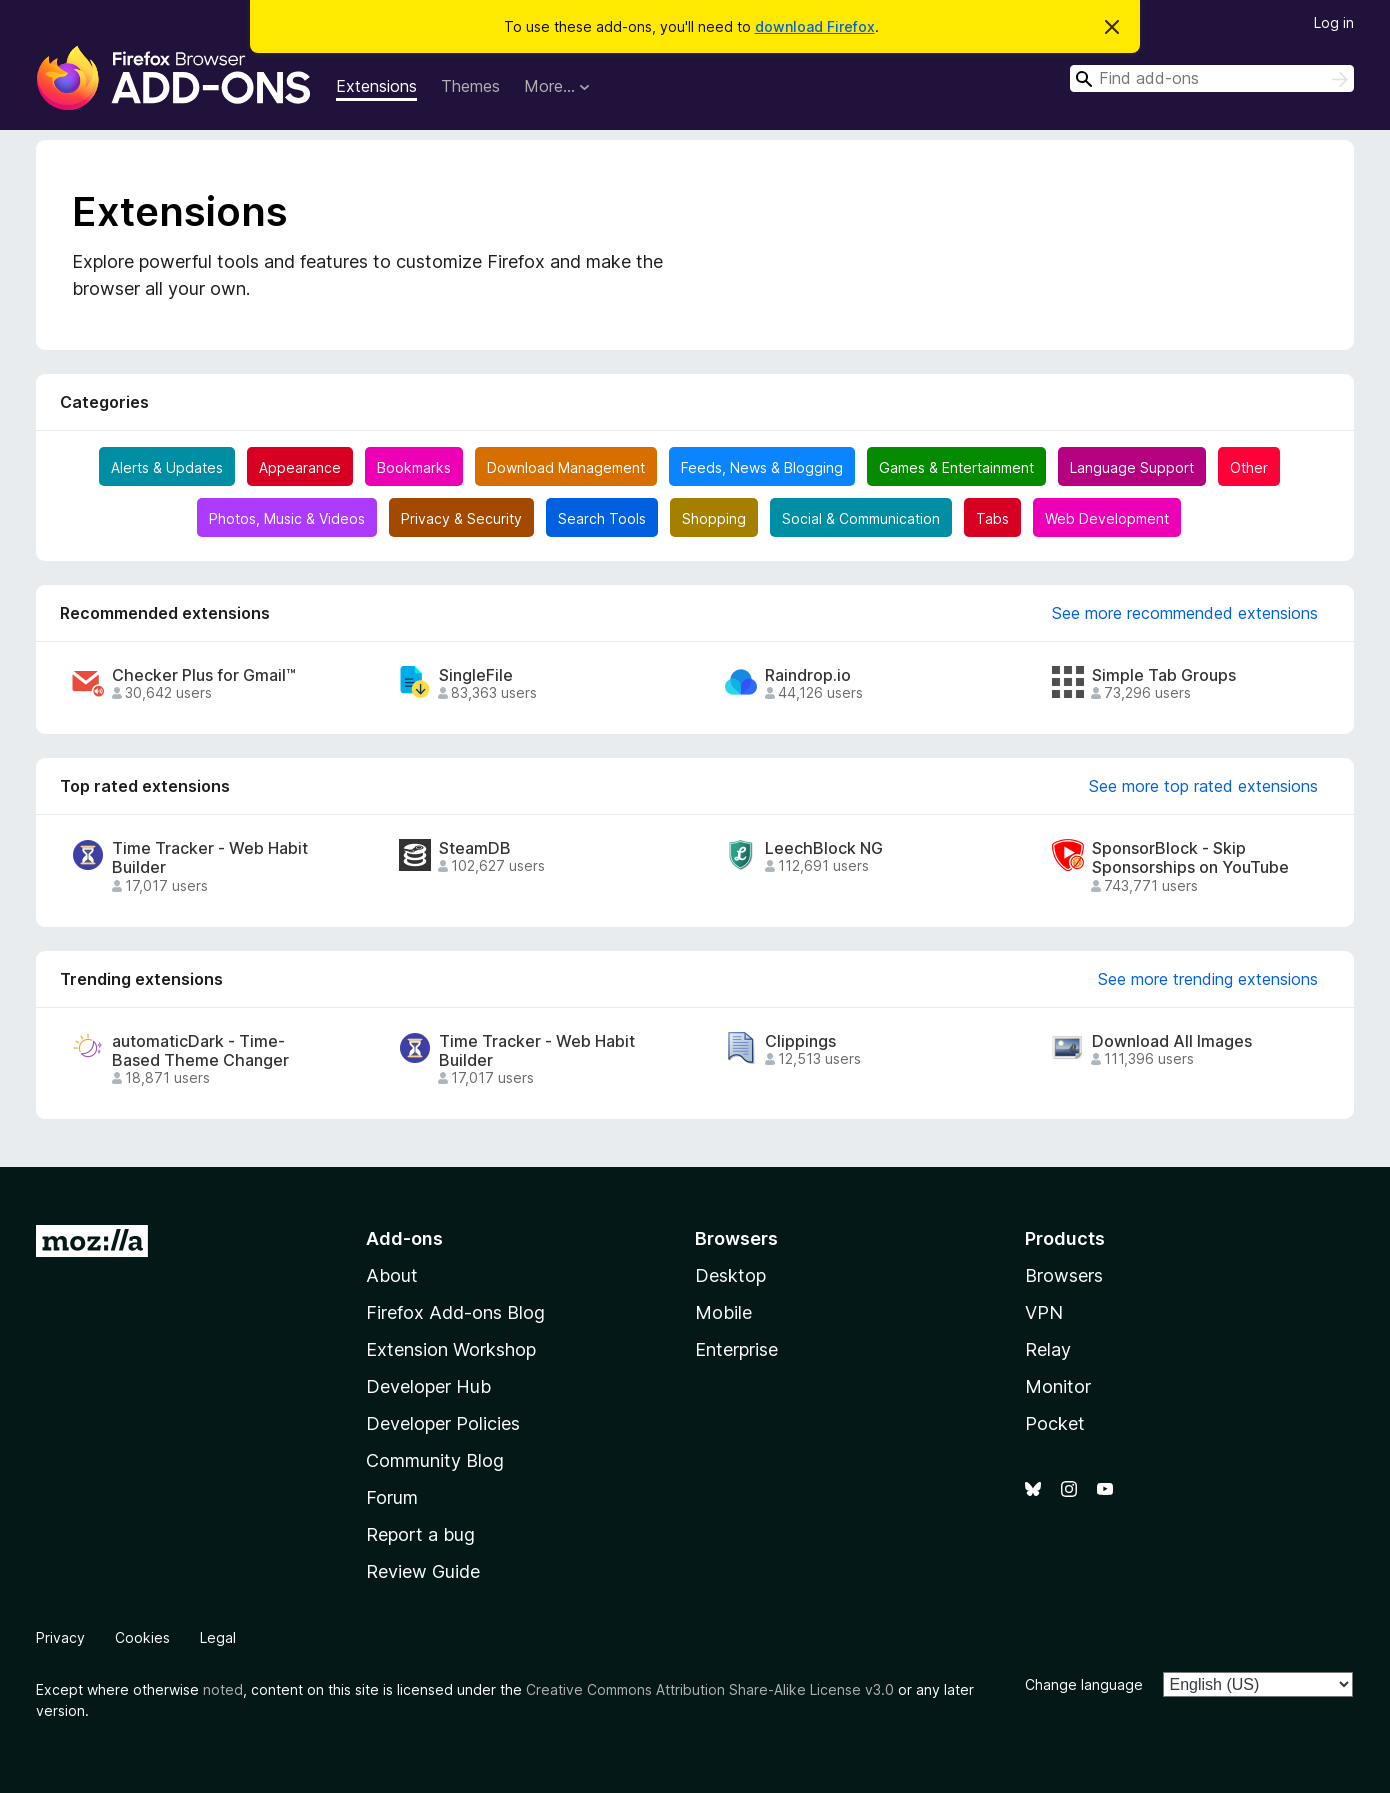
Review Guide (423, 1571)
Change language (1084, 1684)
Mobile (723, 1312)
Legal (218, 1637)
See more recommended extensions (1185, 613)
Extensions (376, 86)
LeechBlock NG (824, 848)
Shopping (714, 518)
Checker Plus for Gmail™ (204, 675)
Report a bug (420, 1534)
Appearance (300, 467)
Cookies (142, 1637)
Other (1249, 467)
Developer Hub (428, 1386)
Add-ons (404, 1238)
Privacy (60, 1637)
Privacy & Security (461, 518)
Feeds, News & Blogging (762, 467)
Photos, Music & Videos (287, 518)
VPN (1044, 1312)
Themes (470, 86)
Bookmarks (414, 467)
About (392, 1275)
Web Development (1107, 518)
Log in (1334, 22)
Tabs (992, 518)
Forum (392, 1497)
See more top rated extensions (1203, 786)
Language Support (1132, 467)
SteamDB (475, 848)
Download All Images (1172, 1041)
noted (223, 1689)
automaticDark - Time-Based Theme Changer (200, 1051)
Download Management (566, 467)
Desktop (730, 1275)
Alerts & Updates (167, 467)
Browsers (1064, 1275)
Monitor (1058, 1386)
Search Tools (602, 518)
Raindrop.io (808, 675)
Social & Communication (861, 518)
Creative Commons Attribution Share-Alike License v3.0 (710, 1689)
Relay (1048, 1349)
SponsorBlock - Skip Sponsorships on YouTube (1190, 858)
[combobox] (1212, 78)
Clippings (800, 1041)
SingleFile (476, 675)
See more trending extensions (1208, 979)
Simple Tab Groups (1164, 675)
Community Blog (435, 1460)
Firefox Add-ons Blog (455, 1312)
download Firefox (815, 26)
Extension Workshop (451, 1349)
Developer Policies (443, 1423)
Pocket (1055, 1423)
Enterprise (736, 1349)
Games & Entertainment (956, 467)
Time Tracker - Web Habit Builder (210, 858)
